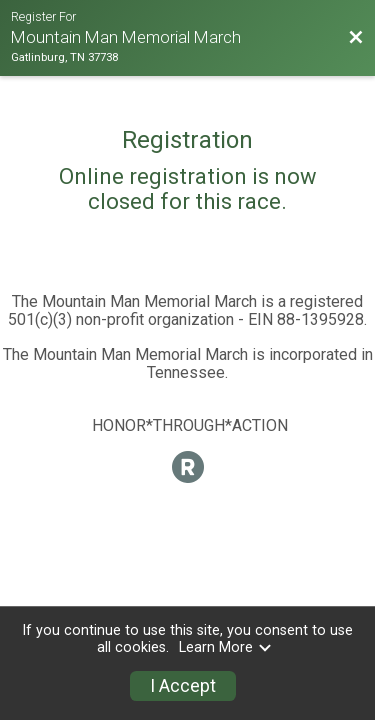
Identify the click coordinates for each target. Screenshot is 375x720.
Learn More (226, 647)
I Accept (183, 686)
